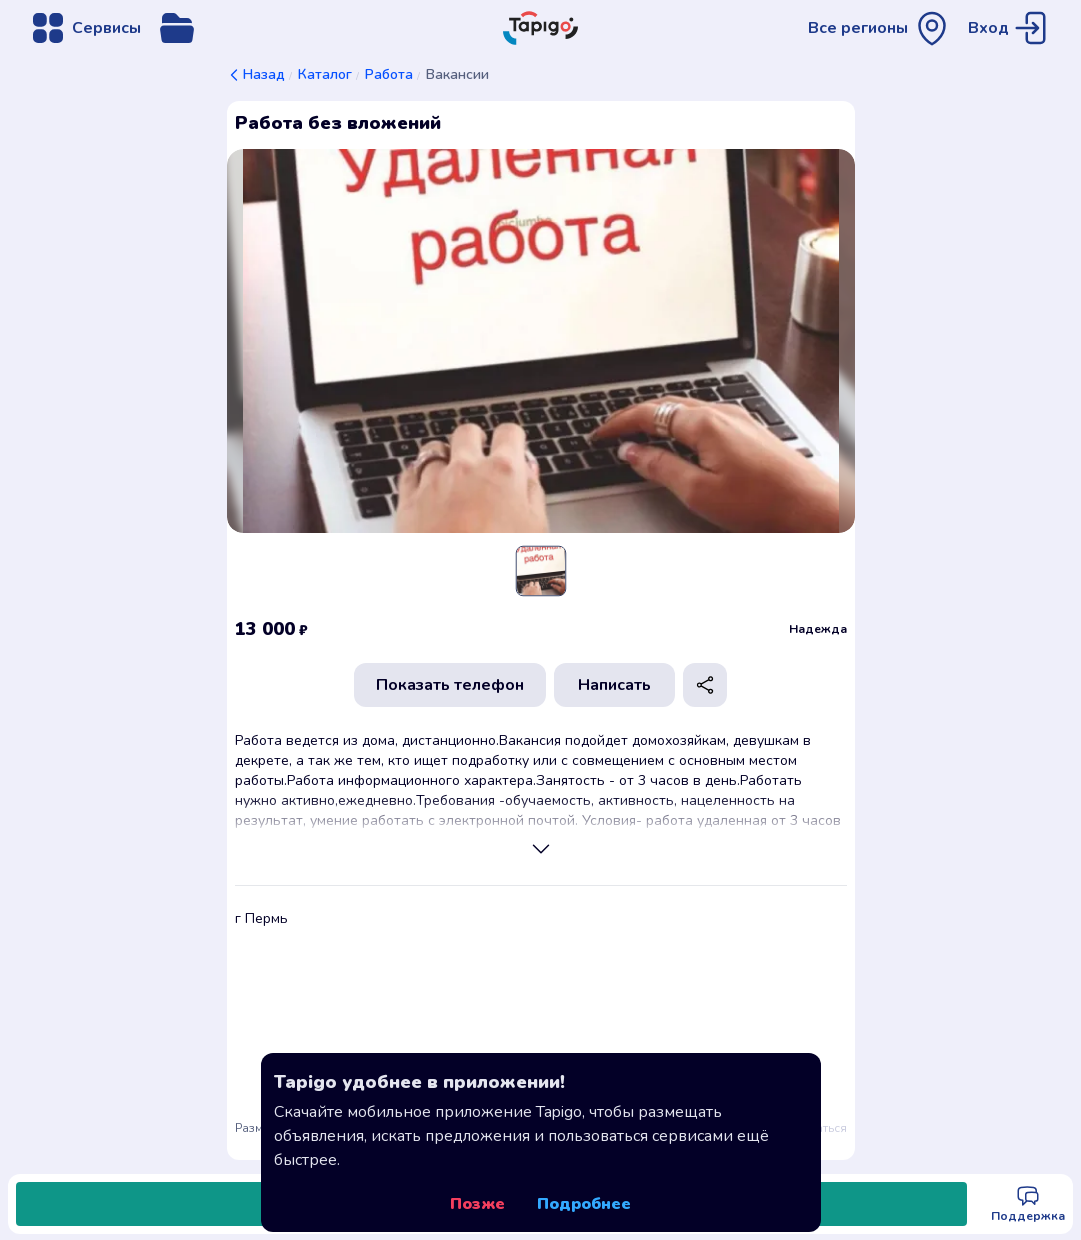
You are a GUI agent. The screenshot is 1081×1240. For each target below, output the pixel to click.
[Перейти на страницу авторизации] (1010, 28)
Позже (477, 1204)
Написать (614, 685)
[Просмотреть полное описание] (541, 849)
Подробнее (584, 1204)
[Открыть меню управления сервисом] (177, 28)
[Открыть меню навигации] (84, 28)
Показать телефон (450, 685)
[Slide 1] (540, 571)
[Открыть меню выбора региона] (880, 28)
